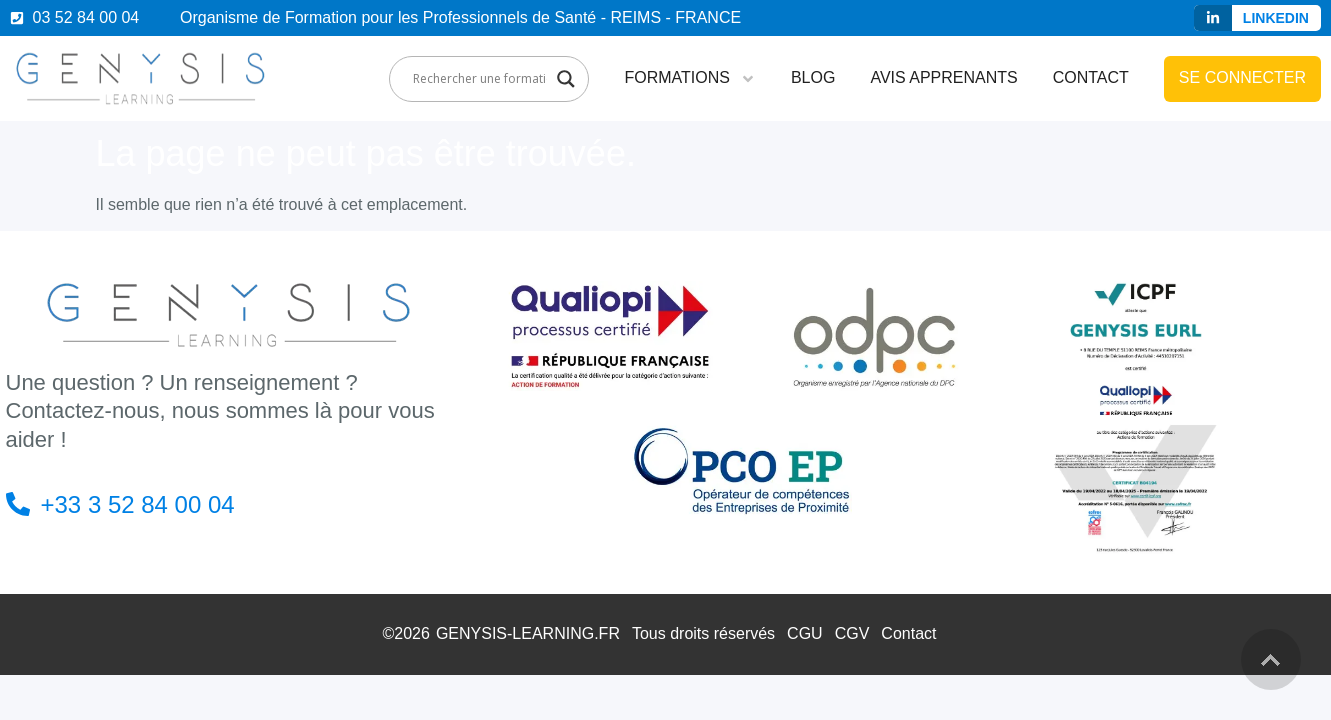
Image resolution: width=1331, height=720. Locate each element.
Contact (1091, 77)
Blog (813, 77)
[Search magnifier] (566, 79)
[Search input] (480, 79)
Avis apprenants (943, 77)
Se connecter (1242, 77)
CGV (852, 633)
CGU (805, 633)
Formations (689, 79)
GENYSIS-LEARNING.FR (528, 633)
